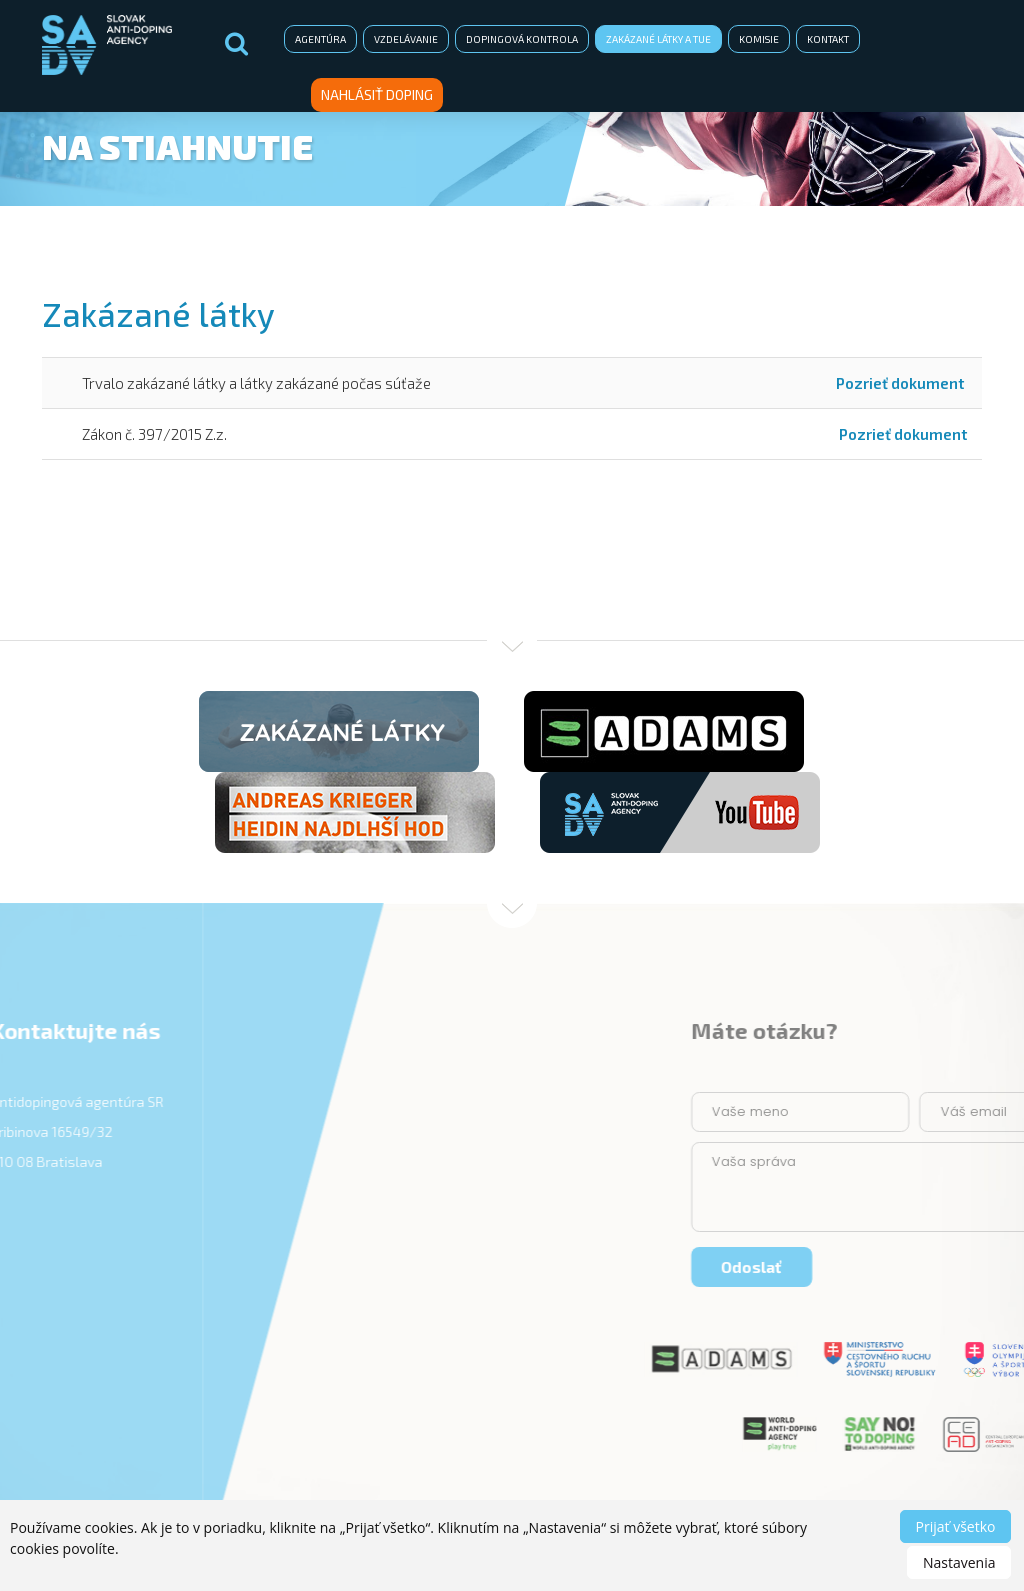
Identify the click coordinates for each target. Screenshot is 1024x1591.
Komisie (759, 39)
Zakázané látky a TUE (658, 39)
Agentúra (320, 39)
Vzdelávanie (406, 39)
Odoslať (949, 1266)
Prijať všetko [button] (956, 1526)
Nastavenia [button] (959, 1562)
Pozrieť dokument (900, 383)
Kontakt (828, 39)
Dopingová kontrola (522, 39)
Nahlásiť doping (377, 94)
